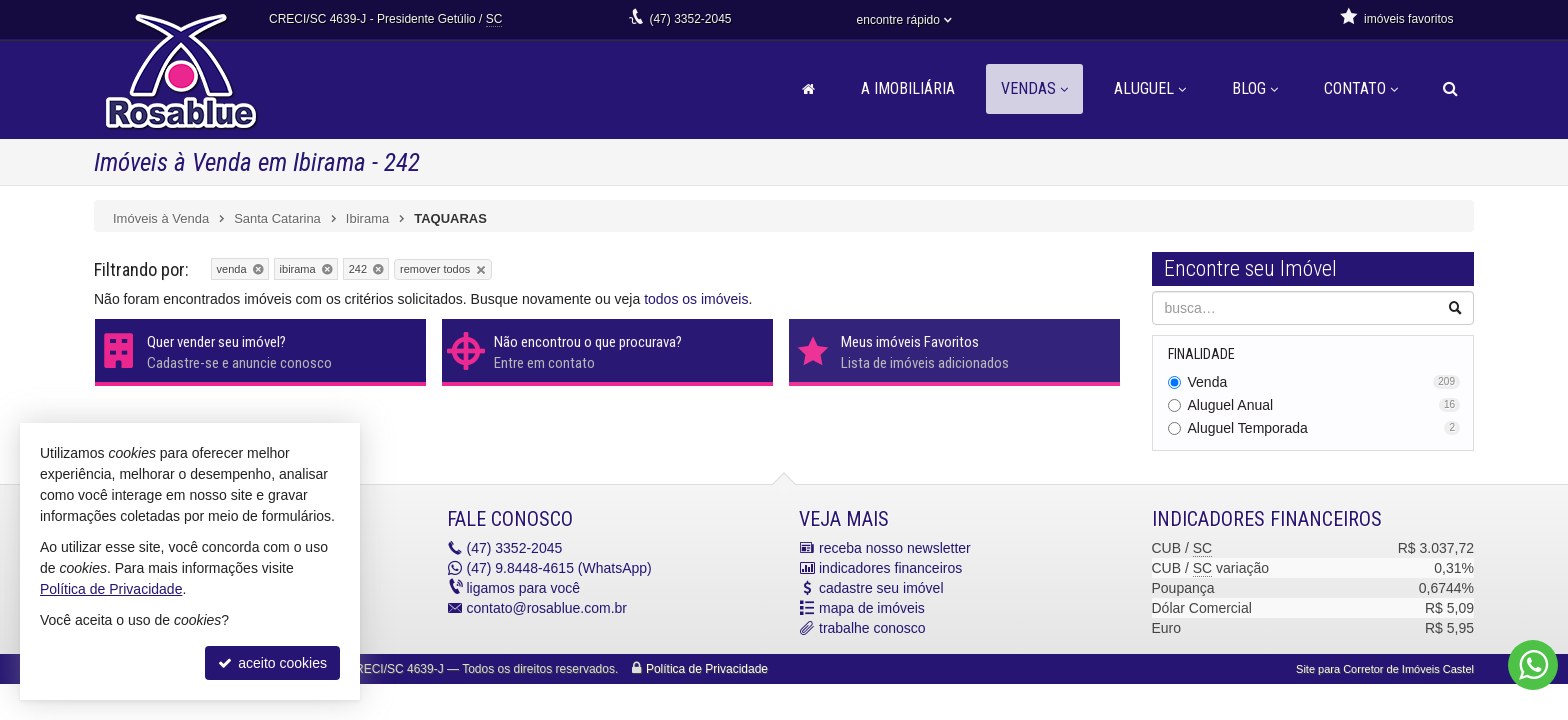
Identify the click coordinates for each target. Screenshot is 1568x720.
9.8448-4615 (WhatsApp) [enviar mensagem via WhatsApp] (559, 568)
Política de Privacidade (707, 669)
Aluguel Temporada (1324, 428)
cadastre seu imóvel (881, 588)
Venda (1324, 382)
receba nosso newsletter (895, 548)
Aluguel (1150, 88)
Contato (1361, 88)
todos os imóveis (696, 299)
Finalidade (1201, 354)
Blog (1255, 88)
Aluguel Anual (1324, 405)
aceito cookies (272, 663)
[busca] (1450, 89)
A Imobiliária (908, 88)
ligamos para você (524, 588)
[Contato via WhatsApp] (1533, 665)
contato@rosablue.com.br (547, 608)
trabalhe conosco (872, 628)
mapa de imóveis (872, 608)
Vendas (1034, 88)
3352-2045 (690, 19)
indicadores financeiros (890, 568)
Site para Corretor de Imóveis (1385, 669)
